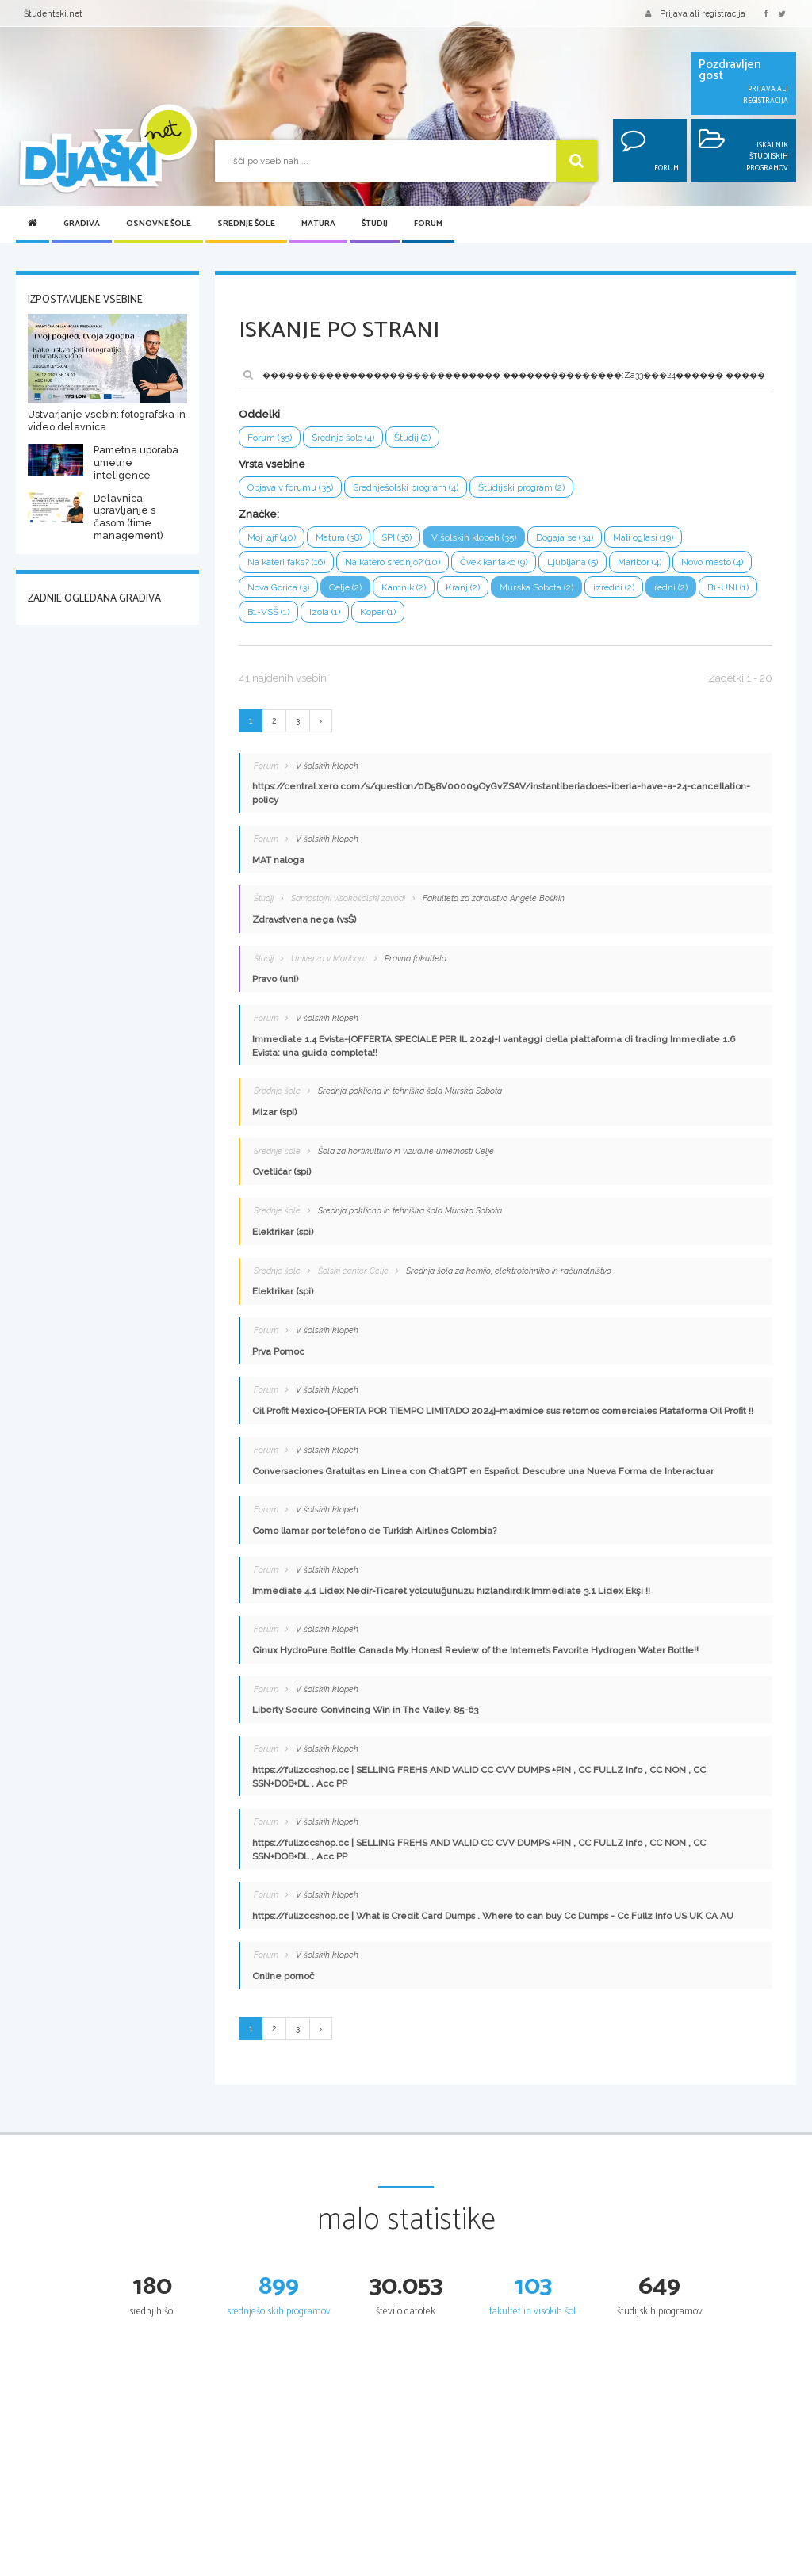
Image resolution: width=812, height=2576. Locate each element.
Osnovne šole (158, 224)
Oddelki (259, 414)
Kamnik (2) (405, 587)
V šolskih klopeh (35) (476, 537)
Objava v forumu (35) (290, 487)
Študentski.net (53, 13)
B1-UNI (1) (731, 587)
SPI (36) (397, 537)
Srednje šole (246, 224)
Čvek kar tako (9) (497, 562)
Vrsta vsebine (272, 464)
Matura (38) (339, 537)
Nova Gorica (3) (278, 587)
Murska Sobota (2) (538, 587)
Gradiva (81, 224)
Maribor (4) (643, 562)
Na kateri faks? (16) (287, 562)
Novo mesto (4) (716, 562)
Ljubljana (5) (576, 562)
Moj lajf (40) (271, 537)
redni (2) (674, 587)
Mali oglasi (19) (646, 537)
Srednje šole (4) (344, 437)
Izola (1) (324, 612)
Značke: (259, 514)
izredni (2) (616, 587)
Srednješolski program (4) (406, 487)
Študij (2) (414, 437)
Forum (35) (269, 437)
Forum (428, 224)
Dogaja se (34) (567, 537)
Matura (318, 224)
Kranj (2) (464, 587)
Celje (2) (346, 587)
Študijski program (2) (523, 487)
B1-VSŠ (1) (268, 612)
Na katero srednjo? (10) (395, 562)
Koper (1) (378, 612)
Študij (375, 224)
